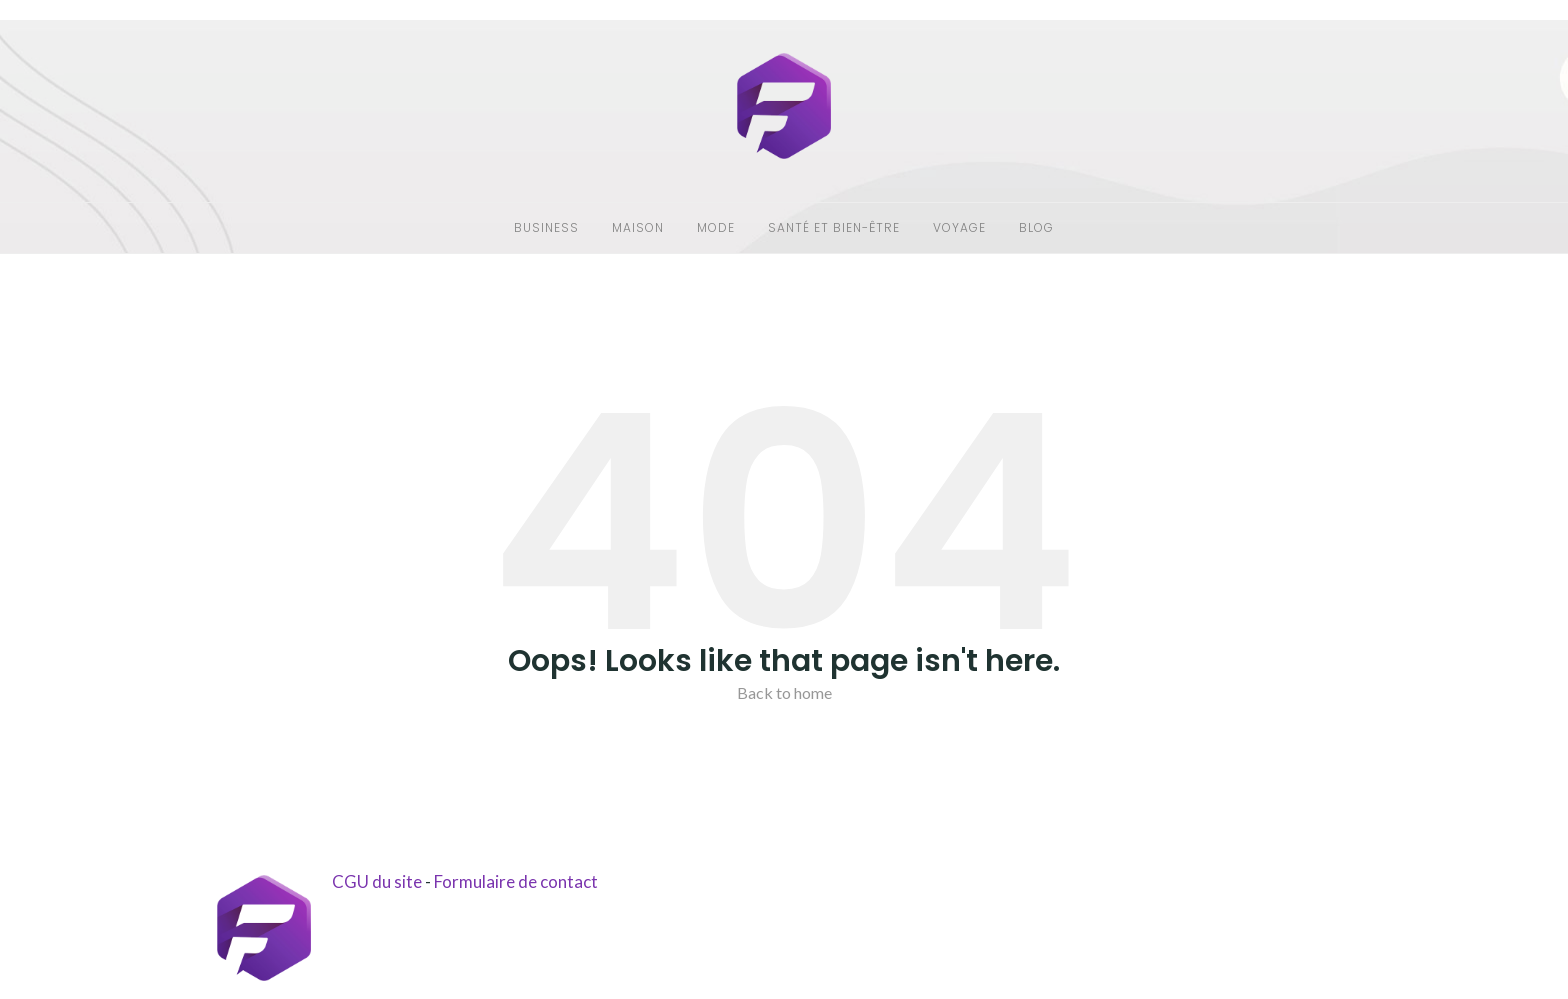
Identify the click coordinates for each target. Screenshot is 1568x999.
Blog (1036, 227)
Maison (638, 227)
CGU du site (377, 881)
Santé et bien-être (834, 227)
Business (546, 227)
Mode (716, 227)
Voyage (959, 227)
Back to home (784, 692)
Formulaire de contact (516, 881)
